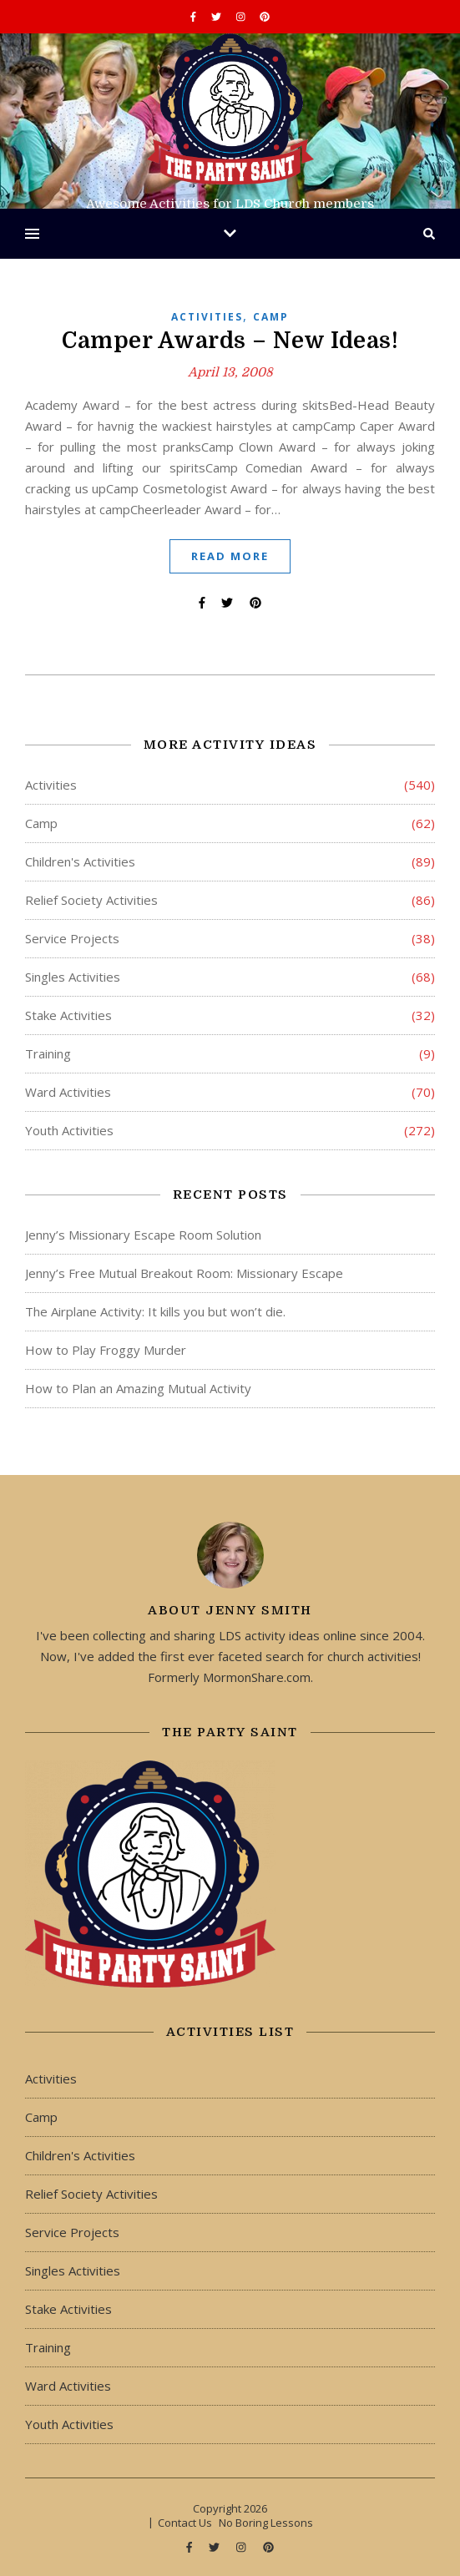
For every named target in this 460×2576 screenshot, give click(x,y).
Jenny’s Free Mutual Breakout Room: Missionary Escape (184, 1273)
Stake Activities (68, 1015)
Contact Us (185, 2522)
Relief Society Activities (91, 899)
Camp (271, 317)
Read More (230, 555)
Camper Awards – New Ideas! (230, 340)
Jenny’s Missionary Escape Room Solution (143, 1234)
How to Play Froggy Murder (105, 1349)
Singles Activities (72, 976)
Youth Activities (69, 1130)
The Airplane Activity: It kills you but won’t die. (155, 1311)
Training (48, 1053)
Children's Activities (80, 861)
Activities (207, 317)
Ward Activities (68, 1091)
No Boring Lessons (266, 2522)
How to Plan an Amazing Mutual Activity (138, 1388)
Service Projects (72, 938)
